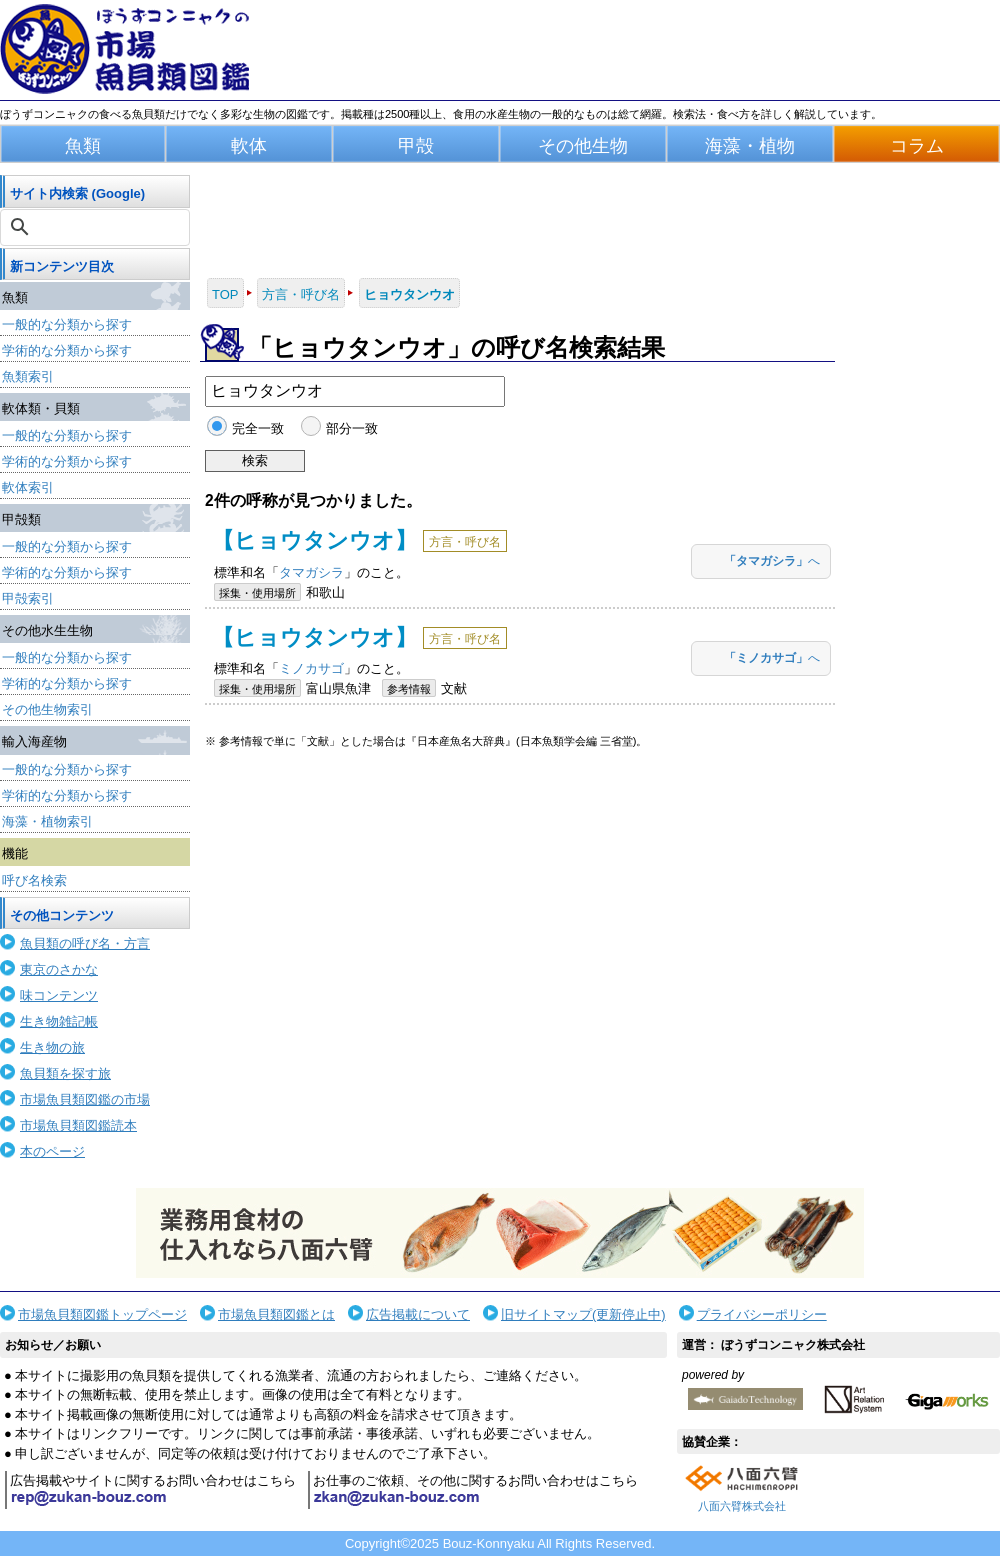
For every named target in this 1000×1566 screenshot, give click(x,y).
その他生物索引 (47, 709)
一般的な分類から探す (67, 324)
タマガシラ (311, 572)
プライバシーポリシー (762, 1314)
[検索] (97, 227)
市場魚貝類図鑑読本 (78, 1125)
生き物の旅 (52, 1047)
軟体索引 (28, 487)
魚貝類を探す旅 (65, 1073)
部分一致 (352, 428)
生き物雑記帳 (59, 1021)
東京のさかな (59, 969)
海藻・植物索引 (47, 821)
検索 (255, 460)
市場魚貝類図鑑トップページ (102, 1314)
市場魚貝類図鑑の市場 (85, 1099)
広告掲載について (418, 1314)
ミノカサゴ (311, 668)
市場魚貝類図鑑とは (276, 1314)
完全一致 (258, 428)
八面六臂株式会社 (742, 1506)
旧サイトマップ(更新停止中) (583, 1314)
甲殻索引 (28, 598)
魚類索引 (28, 376)
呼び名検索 (34, 880)
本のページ (52, 1151)
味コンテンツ (59, 995)
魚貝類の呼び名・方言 (85, 943)
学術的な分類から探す (67, 350)
